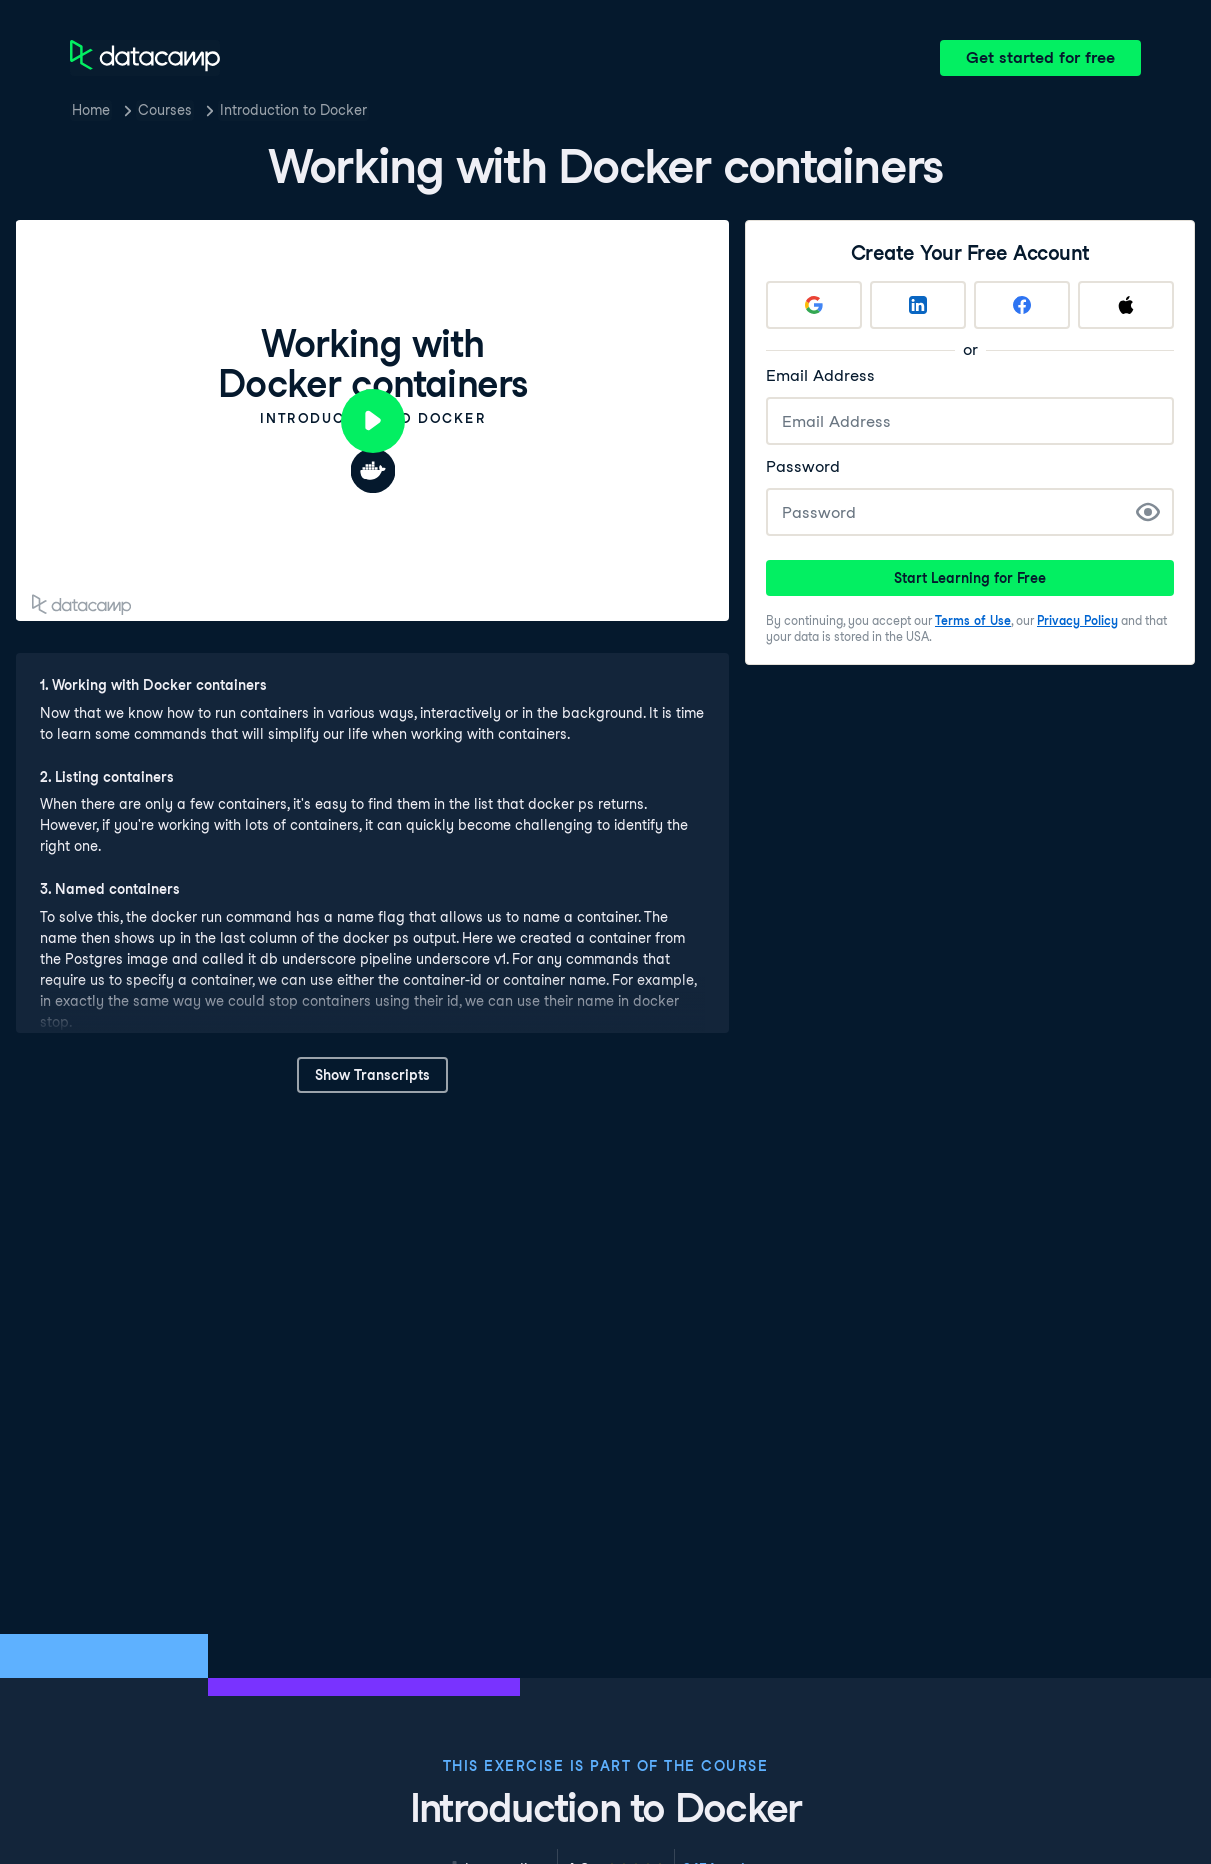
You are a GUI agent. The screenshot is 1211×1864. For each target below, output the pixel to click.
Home (91, 110)
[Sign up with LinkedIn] (918, 305)
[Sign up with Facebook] (1022, 305)
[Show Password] (1148, 512)
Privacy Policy (1077, 620)
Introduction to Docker (293, 110)
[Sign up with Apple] (1126, 305)
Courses (165, 110)
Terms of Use (973, 620)
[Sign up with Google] (814, 305)
